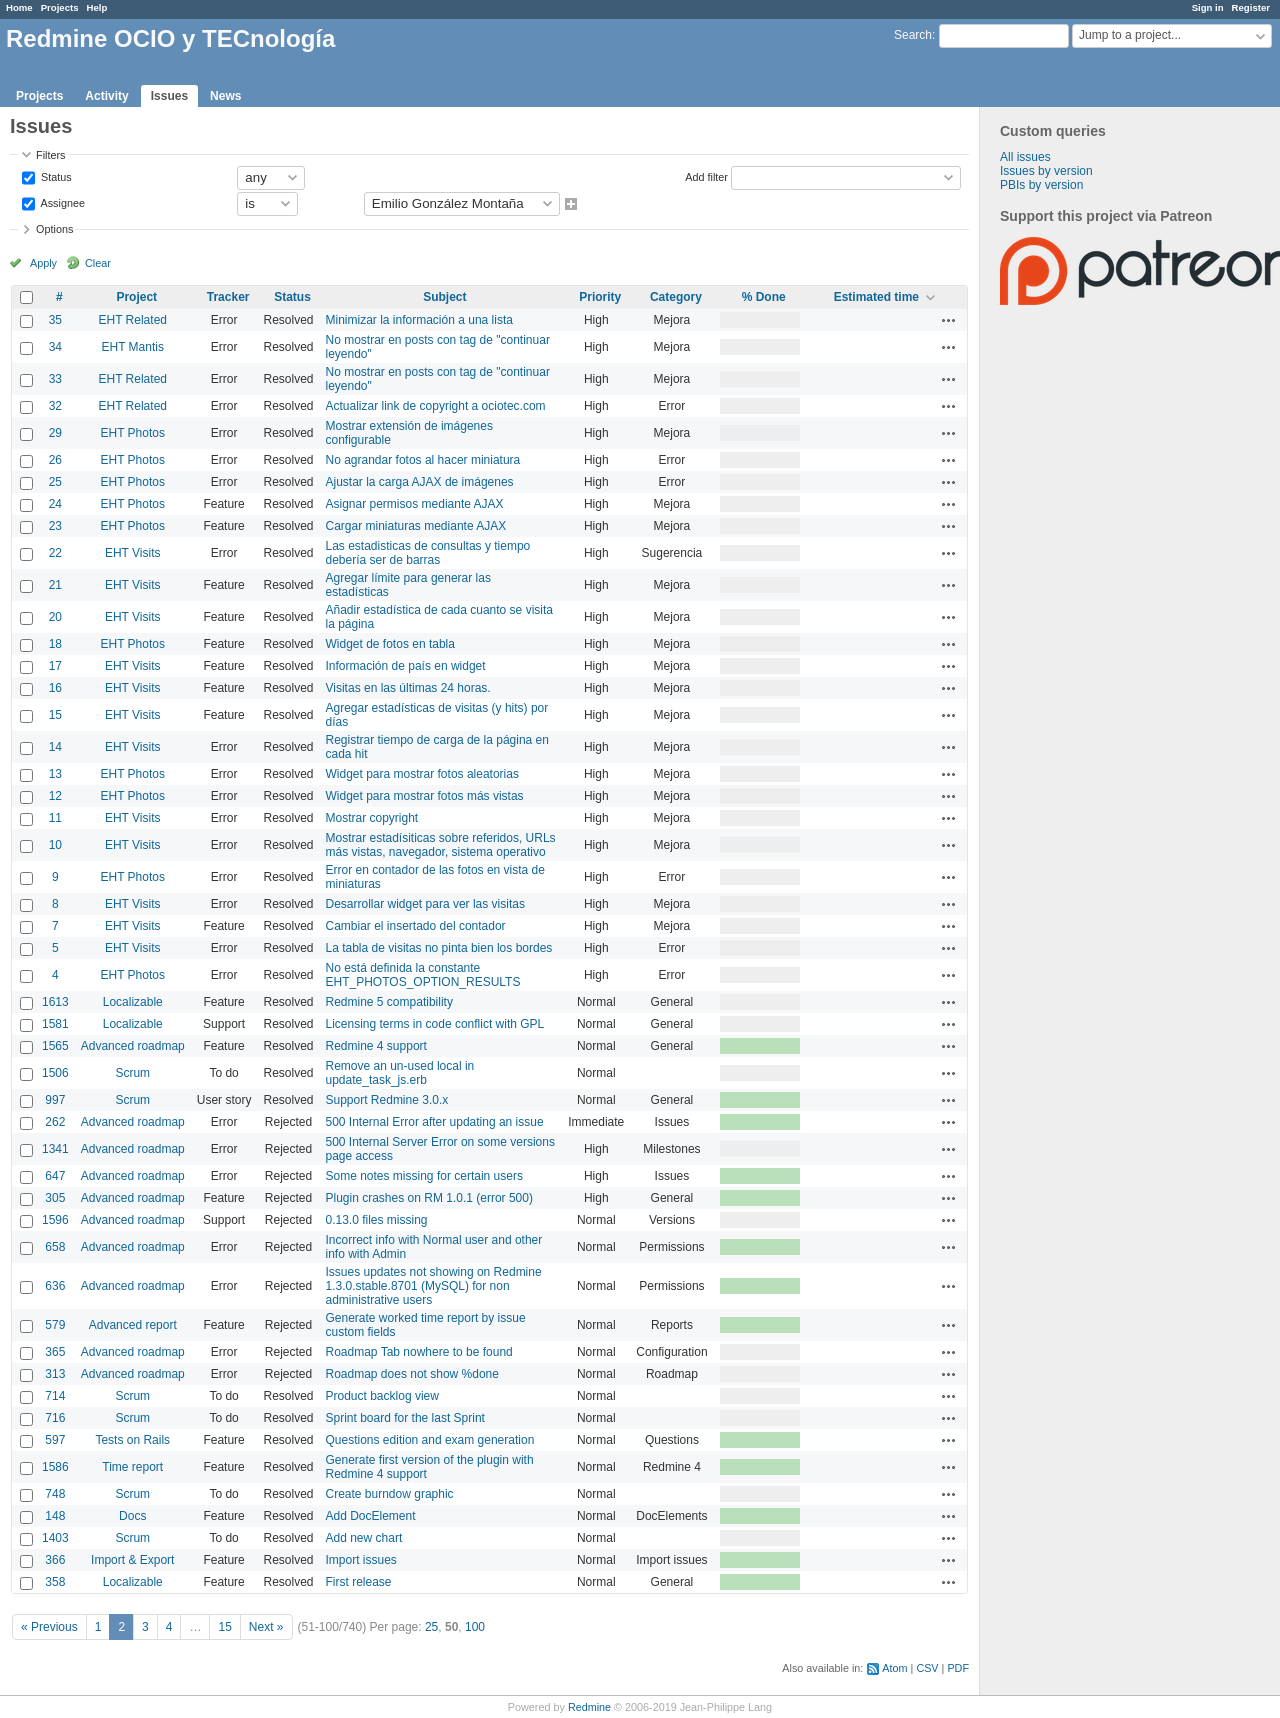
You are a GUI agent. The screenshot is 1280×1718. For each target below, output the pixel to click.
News (225, 96)
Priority (600, 297)
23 (55, 526)
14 (55, 747)
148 (55, 1516)
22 (55, 553)
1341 (55, 1149)
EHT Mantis (133, 347)
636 (55, 1286)
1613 (55, 1002)
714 (55, 1396)
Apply (43, 263)
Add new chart (364, 1538)
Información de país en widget (406, 666)
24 (55, 504)
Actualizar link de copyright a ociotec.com (436, 406)
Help (97, 7)
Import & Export (132, 1560)
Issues (169, 96)
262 (55, 1122)
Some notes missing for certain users (424, 1176)
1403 (55, 1538)
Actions (949, 320)
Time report (132, 1467)
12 (55, 796)
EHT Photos (133, 433)
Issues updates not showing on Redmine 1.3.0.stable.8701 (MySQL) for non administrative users (434, 1286)
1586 (55, 1467)
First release (359, 1582)
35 (55, 320)
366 (55, 1560)
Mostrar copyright (372, 818)
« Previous (49, 1627)
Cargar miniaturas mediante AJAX (416, 526)
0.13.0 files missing (377, 1220)
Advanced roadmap (133, 1046)
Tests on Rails (132, 1440)
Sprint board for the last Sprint (405, 1418)
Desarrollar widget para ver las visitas (425, 904)
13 (55, 774)
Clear (98, 263)
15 (55, 715)
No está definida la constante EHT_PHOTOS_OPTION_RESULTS (423, 975)
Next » (266, 1627)
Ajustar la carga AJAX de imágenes (420, 482)
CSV (927, 1668)
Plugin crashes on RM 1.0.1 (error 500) (429, 1198)
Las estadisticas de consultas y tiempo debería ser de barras (428, 553)
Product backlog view (382, 1396)
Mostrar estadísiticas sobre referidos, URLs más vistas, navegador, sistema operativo (441, 845)
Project (136, 297)
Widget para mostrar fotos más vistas (425, 796)
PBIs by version (1041, 185)
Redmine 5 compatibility (389, 1002)
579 (55, 1325)
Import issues (361, 1560)
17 (55, 666)
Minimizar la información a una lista (419, 320)
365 (55, 1352)
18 (55, 644)
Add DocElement (371, 1516)
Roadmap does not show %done (412, 1374)
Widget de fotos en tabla (390, 644)
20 (55, 617)
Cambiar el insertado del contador (416, 926)
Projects (60, 7)
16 (55, 688)
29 (55, 433)
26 (55, 460)
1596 (55, 1220)
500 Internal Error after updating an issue (435, 1122)
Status (55, 176)
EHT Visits (133, 553)
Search (913, 35)
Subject (444, 297)
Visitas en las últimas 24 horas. (408, 688)
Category (676, 297)
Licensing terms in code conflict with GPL (435, 1024)
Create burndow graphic (390, 1494)
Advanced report (133, 1325)
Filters (50, 155)
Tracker (228, 297)
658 (55, 1247)
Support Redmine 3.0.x (387, 1100)
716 (55, 1418)
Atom (894, 1668)
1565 (55, 1046)
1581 (55, 1024)
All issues (1025, 157)
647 (55, 1176)
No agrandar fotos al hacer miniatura (423, 460)
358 (55, 1582)
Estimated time (876, 297)
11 (55, 818)
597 (55, 1440)
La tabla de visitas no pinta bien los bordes (439, 948)
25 (55, 482)
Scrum (132, 1073)
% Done (764, 297)
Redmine (589, 1707)
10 (55, 845)
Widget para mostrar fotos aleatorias (422, 774)
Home (19, 7)
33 (55, 379)
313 (55, 1374)
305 (55, 1198)
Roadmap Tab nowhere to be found (419, 1352)
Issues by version (1046, 171)
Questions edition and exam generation (430, 1440)
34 (55, 347)
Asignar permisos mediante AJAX (415, 504)
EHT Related (133, 320)
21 (55, 585)
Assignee (61, 202)
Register (1251, 7)
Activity (106, 96)
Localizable (133, 1002)
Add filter (706, 176)
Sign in (1208, 7)
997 (55, 1100)
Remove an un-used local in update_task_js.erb (400, 1073)
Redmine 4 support (376, 1046)
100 (475, 1627)
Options (54, 229)
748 (55, 1494)
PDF (958, 1668)
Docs (132, 1516)
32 (55, 406)
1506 (55, 1073)
